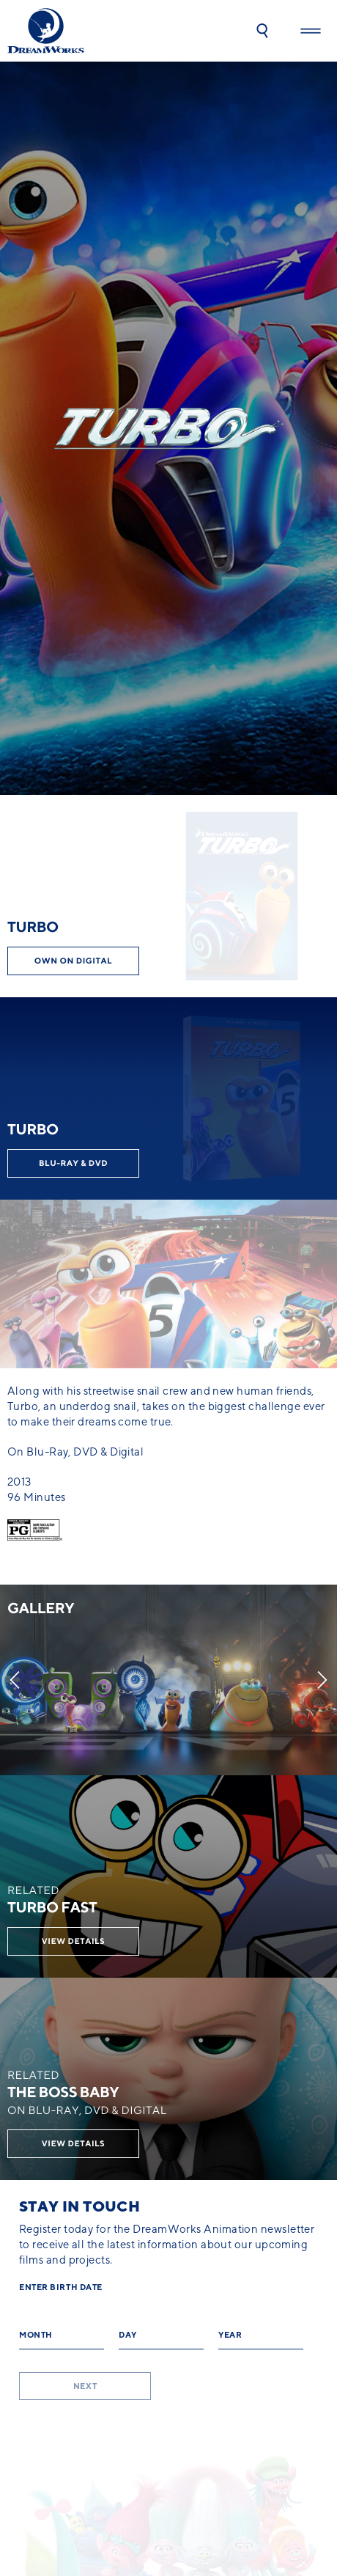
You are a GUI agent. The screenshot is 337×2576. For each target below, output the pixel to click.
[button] (262, 31)
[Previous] (14, 1680)
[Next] (322, 1680)
